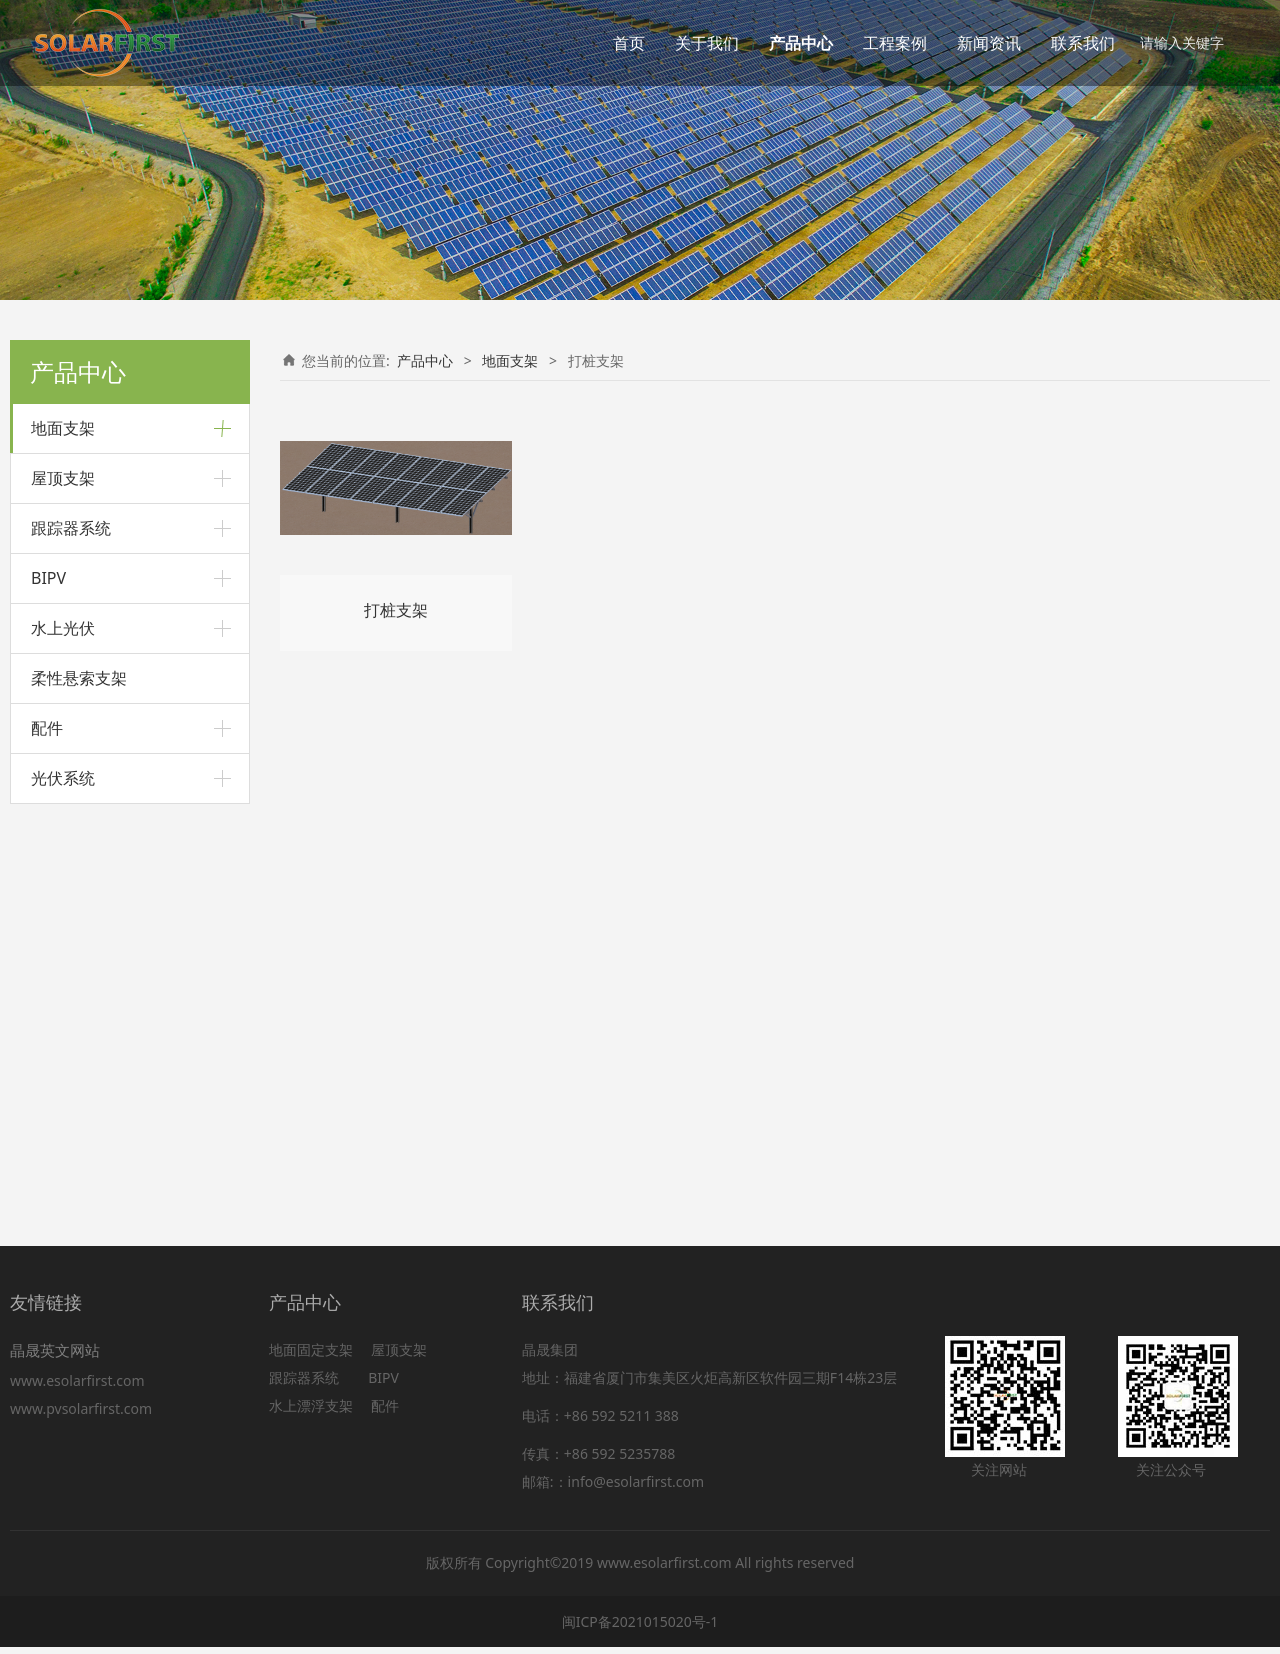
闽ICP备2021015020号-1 (640, 1627)
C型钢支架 (63, 725)
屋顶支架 (63, 887)
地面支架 (63, 428)
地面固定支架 (311, 1356)
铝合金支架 (66, 480)
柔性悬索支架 (79, 1087)
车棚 (45, 617)
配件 (47, 1137)
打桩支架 (59, 514)
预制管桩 (59, 583)
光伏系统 (63, 1187)
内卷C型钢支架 (91, 764)
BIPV (48, 987)
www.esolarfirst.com (81, 1387)
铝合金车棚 (81, 656)
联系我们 (1083, 43)
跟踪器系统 (71, 937)
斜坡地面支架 (73, 548)
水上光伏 (63, 1037)
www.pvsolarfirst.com (81, 1415)
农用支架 (59, 834)
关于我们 (707, 43)
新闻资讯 (989, 43)
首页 (629, 43)
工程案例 (895, 43)
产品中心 (801, 43)
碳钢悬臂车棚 (87, 688)
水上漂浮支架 (313, 1412)
